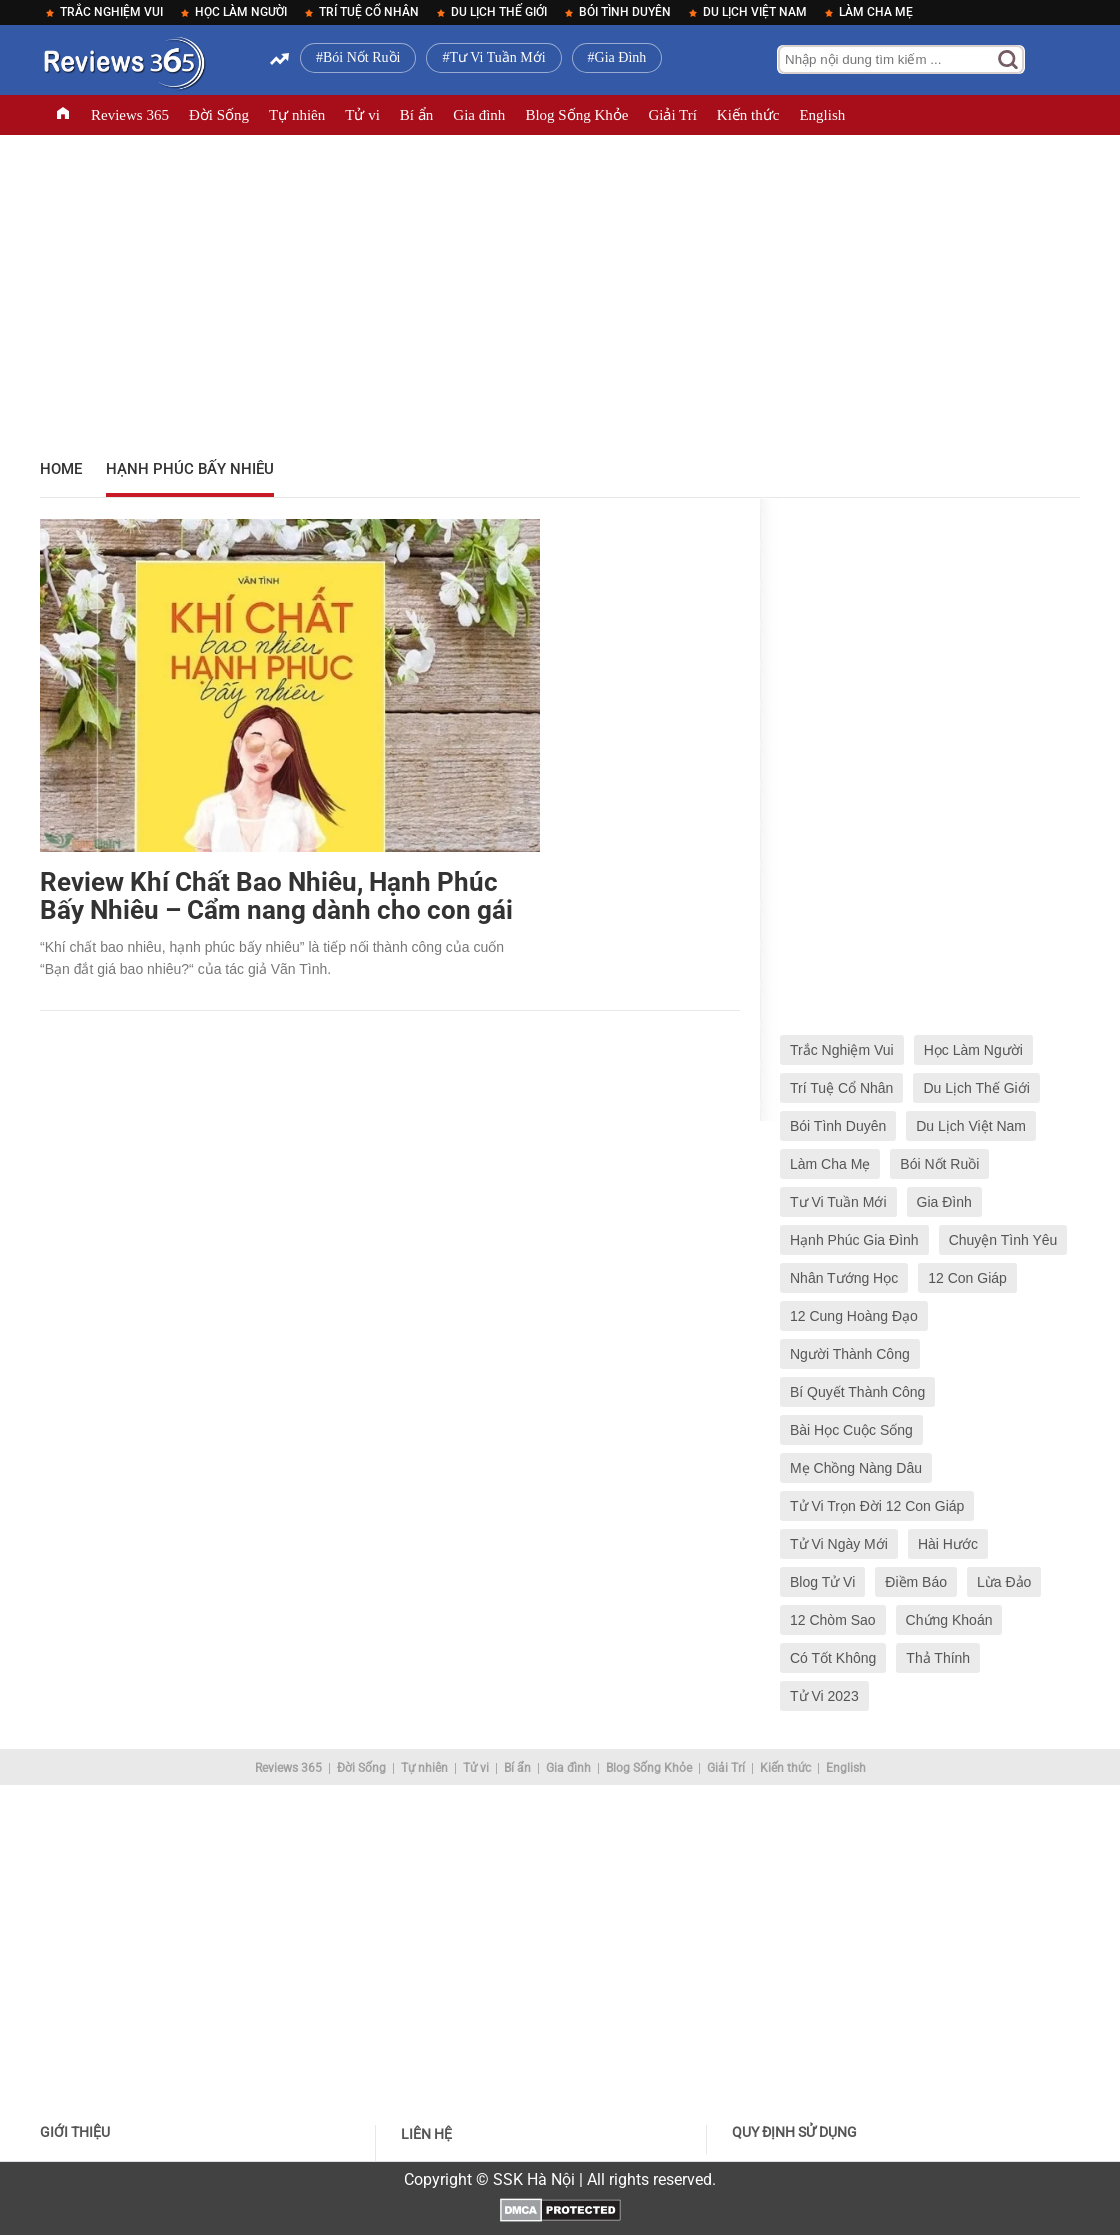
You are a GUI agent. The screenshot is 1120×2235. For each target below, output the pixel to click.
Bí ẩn (416, 115)
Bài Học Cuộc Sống (851, 1430)
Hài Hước (948, 1544)
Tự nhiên (297, 115)
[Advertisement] (560, 290)
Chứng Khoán (949, 1620)
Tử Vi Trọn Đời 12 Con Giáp (877, 1506)
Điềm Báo (916, 1582)
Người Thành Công (850, 1354)
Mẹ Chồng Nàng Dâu (856, 1468)
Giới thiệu (75, 2132)
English (822, 115)
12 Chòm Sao (833, 1620)
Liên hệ (426, 2134)
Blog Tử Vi (822, 1582)
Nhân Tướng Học (844, 1278)
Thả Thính (938, 1658)
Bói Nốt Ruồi (361, 57)
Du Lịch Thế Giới (499, 12)
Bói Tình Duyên (625, 12)
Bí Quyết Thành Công (857, 1392)
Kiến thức (748, 115)
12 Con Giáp (967, 1278)
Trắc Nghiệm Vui (111, 12)
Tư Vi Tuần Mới (497, 57)
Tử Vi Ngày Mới (839, 1544)
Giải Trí (672, 115)
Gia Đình (621, 57)
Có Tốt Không (833, 1658)
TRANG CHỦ (63, 115)
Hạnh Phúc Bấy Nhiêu (190, 469)
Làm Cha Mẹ (876, 12)
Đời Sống (219, 115)
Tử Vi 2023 (824, 1696)
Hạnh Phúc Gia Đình (854, 1240)
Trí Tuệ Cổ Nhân (369, 12)
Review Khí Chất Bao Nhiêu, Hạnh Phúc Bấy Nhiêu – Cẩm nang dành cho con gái (276, 896)
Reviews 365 (130, 115)
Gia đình (479, 115)
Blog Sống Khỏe (576, 115)
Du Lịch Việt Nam (755, 12)
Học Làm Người (241, 12)
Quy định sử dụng (794, 2132)
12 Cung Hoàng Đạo (854, 1316)
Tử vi (362, 115)
